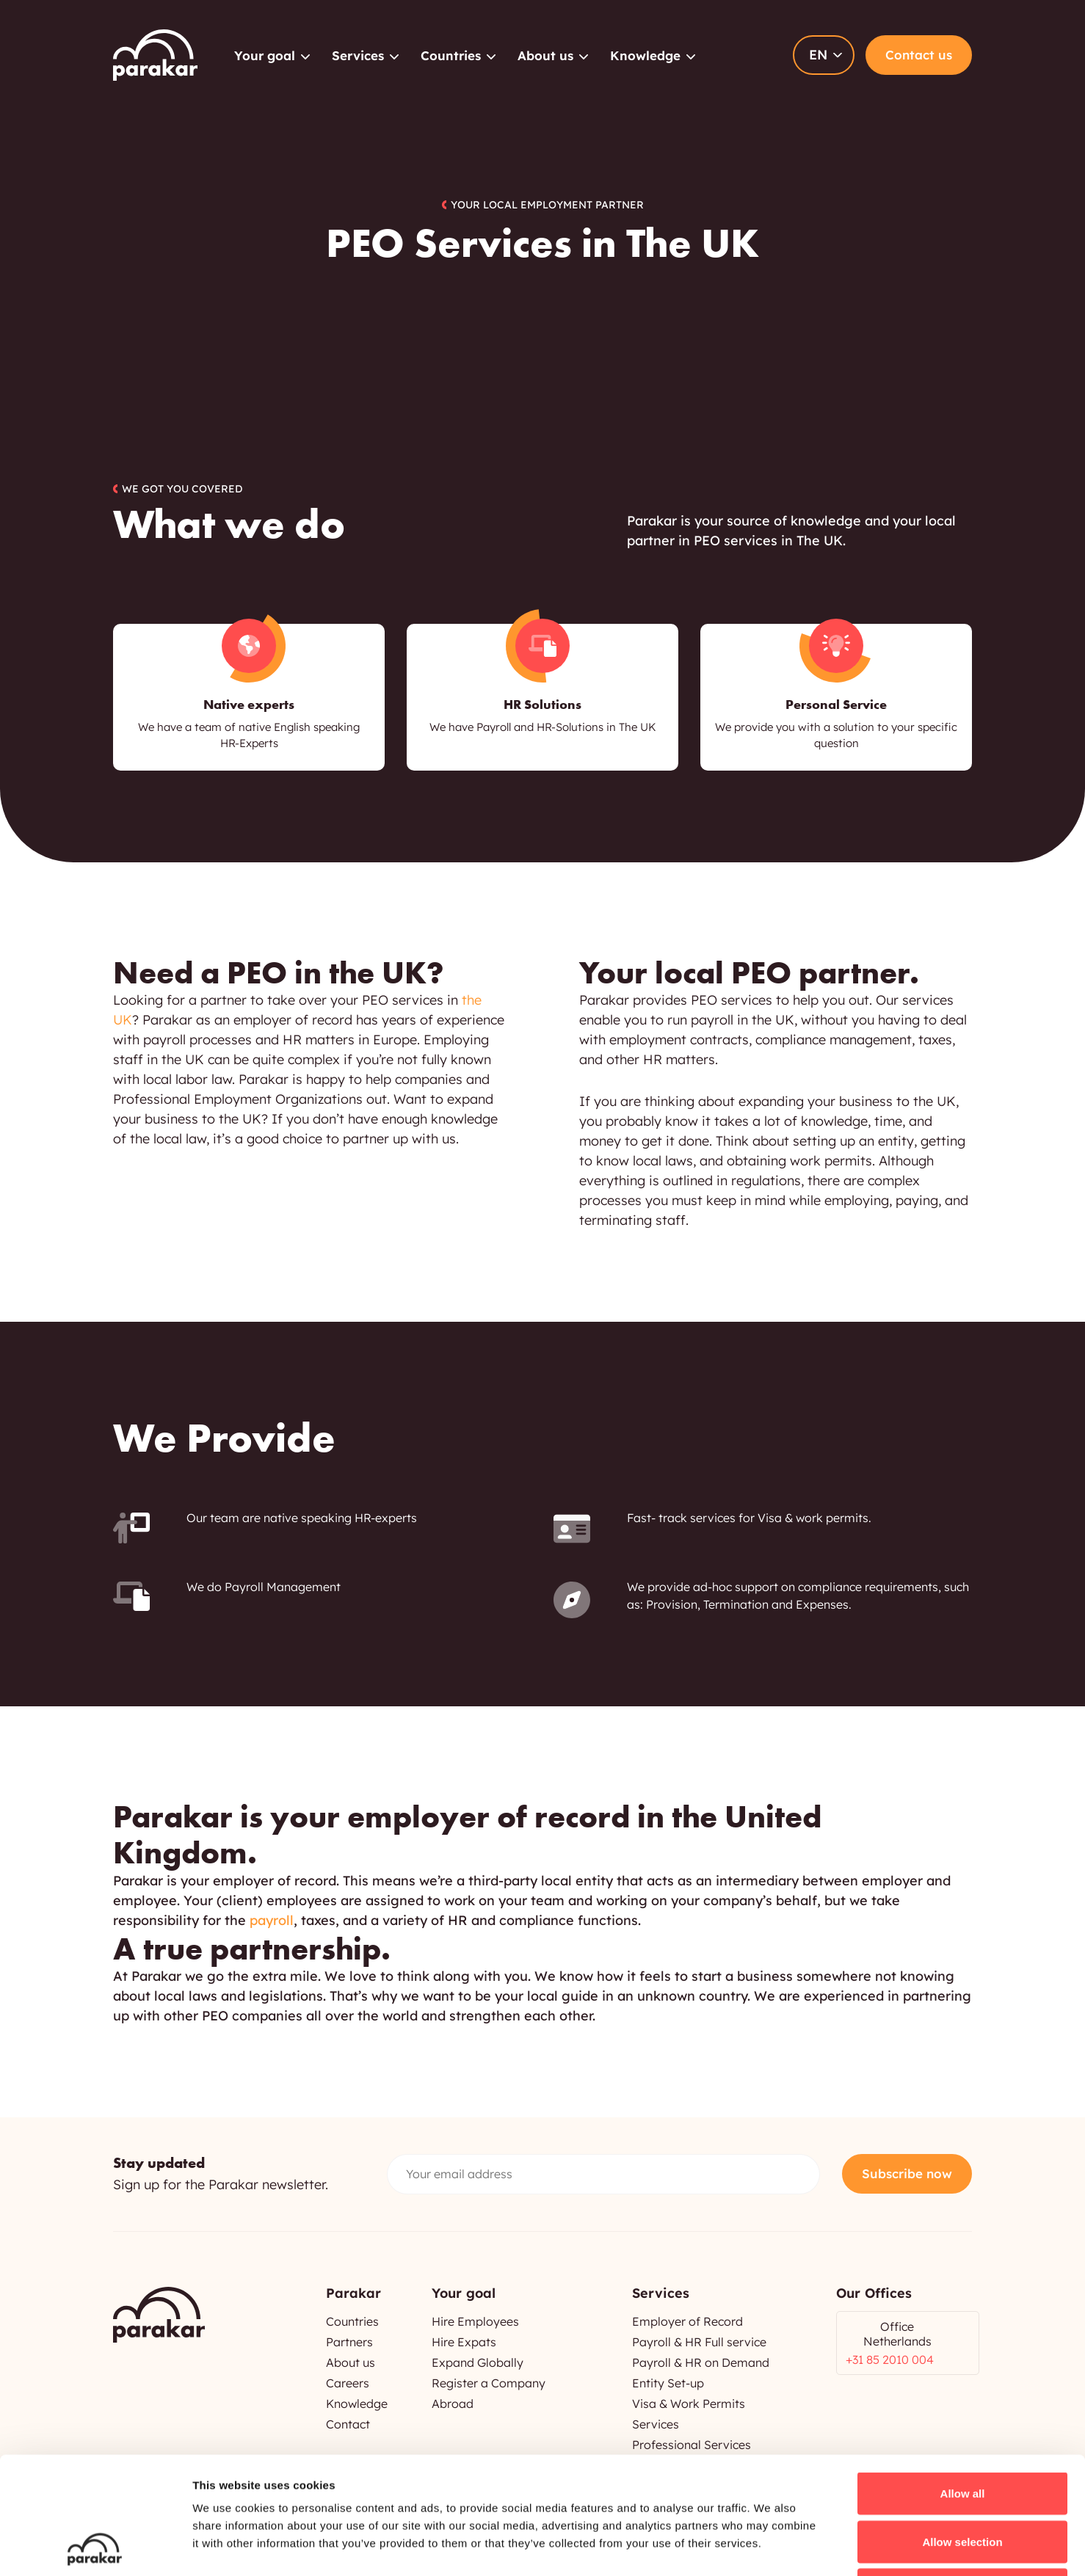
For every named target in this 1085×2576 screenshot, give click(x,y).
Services (358, 55)
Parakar (155, 55)
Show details (770, 2547)
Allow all (962, 2383)
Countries (451, 55)
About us (545, 55)
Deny (962, 2479)
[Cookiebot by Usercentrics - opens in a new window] (95, 2547)
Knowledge (645, 55)
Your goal (264, 55)
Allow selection (962, 2432)
